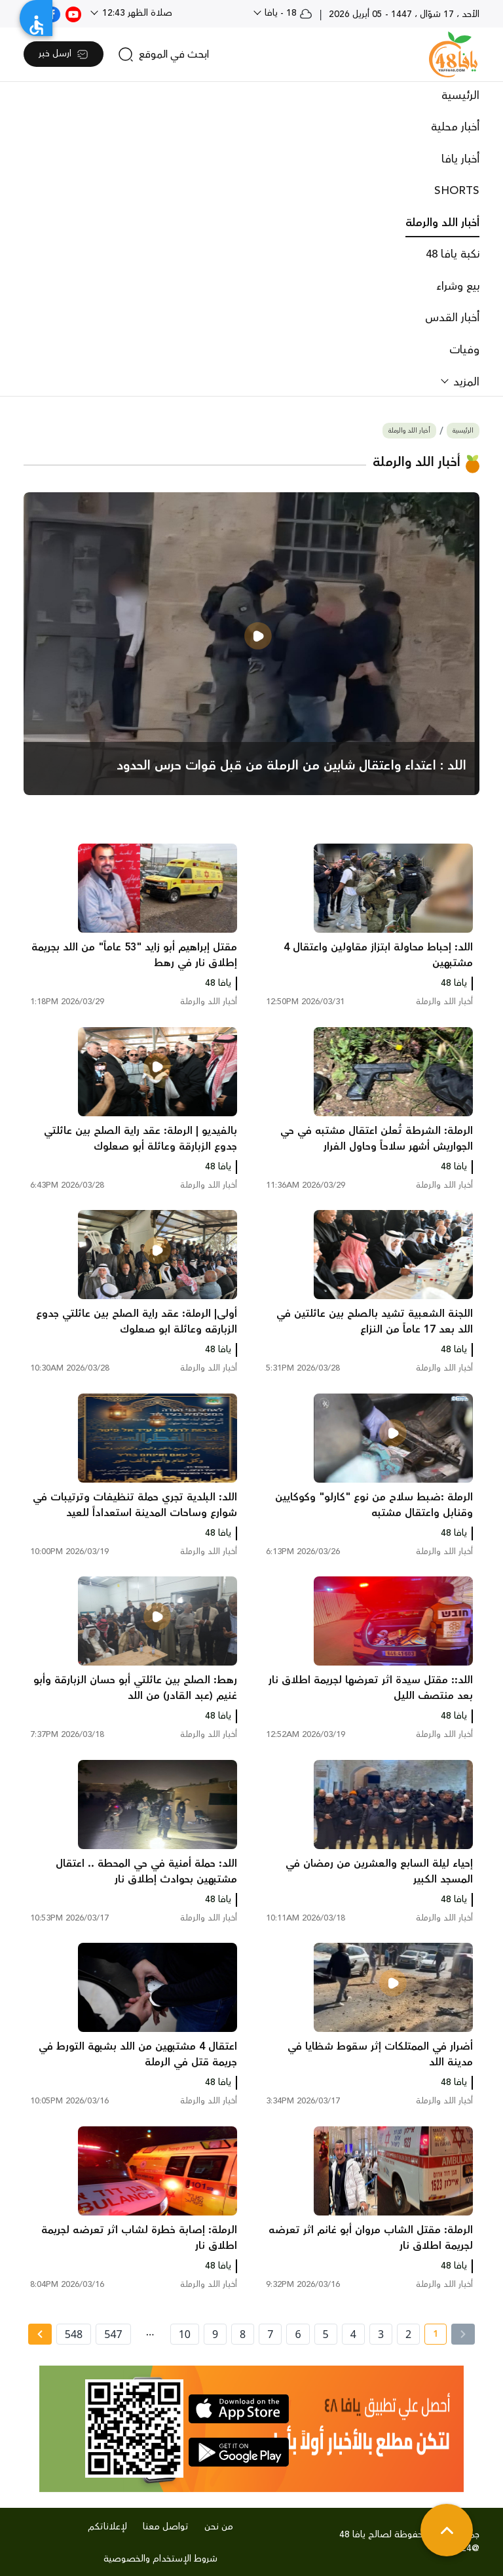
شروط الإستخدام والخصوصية (160, 2559)
